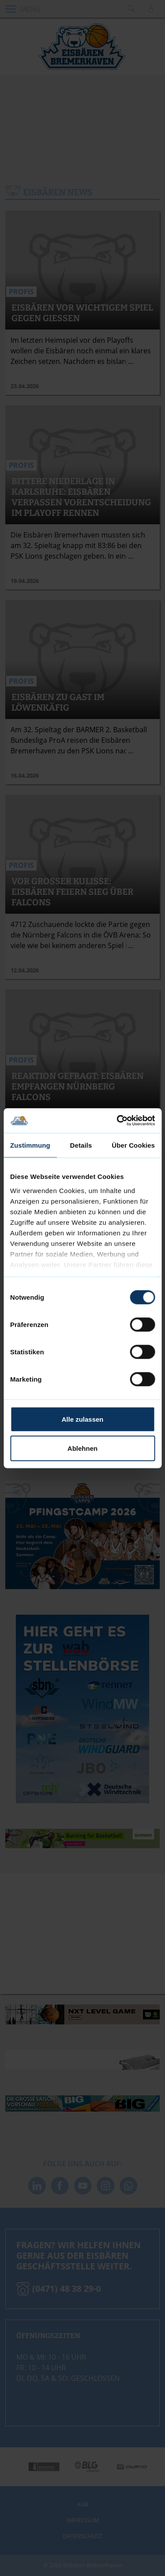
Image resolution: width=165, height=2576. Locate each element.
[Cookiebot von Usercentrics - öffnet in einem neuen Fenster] (117, 1121)
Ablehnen (82, 1448)
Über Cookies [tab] (133, 1145)
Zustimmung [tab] (30, 1145)
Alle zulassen (82, 1419)
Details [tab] (81, 1145)
